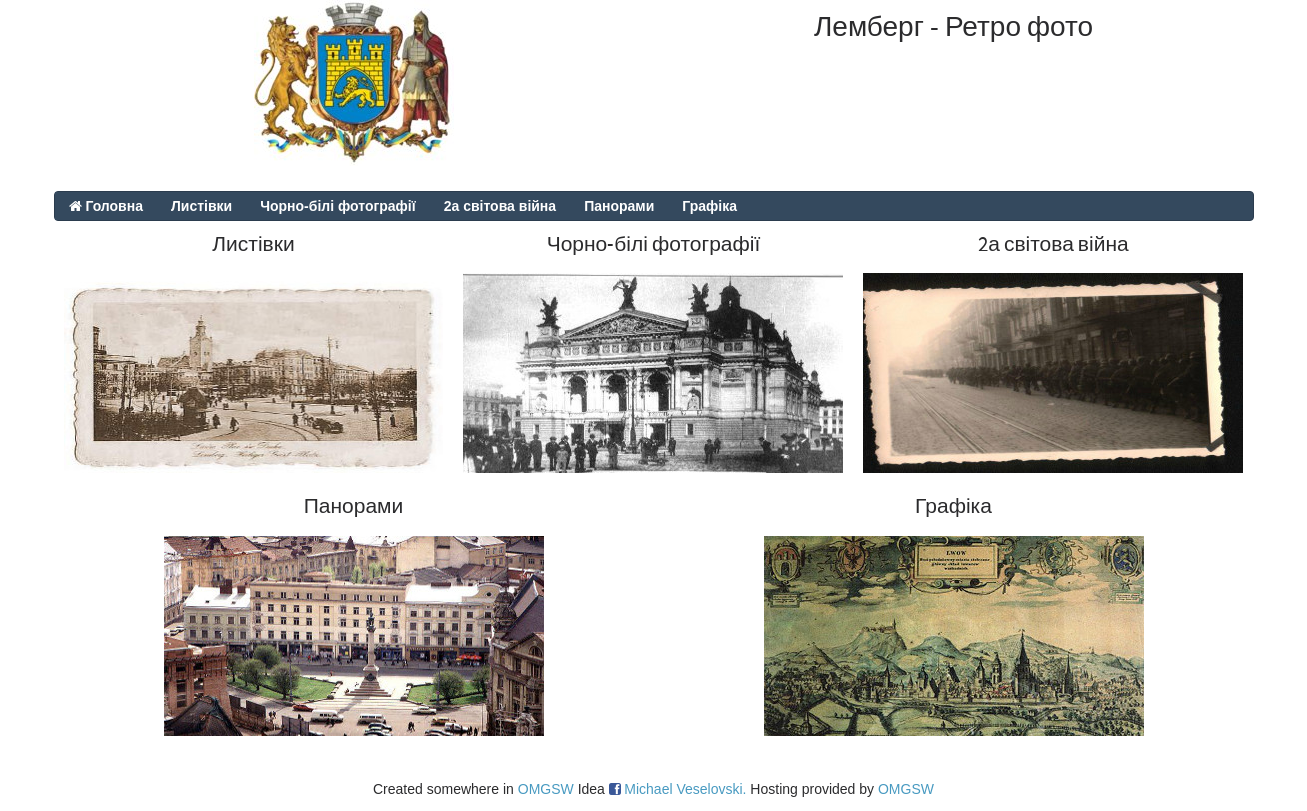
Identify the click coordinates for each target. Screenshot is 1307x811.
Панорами (619, 206)
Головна (106, 206)
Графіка (709, 206)
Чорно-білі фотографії (338, 206)
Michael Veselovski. (685, 789)
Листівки (201, 206)
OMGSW (546, 789)
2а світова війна (500, 206)
